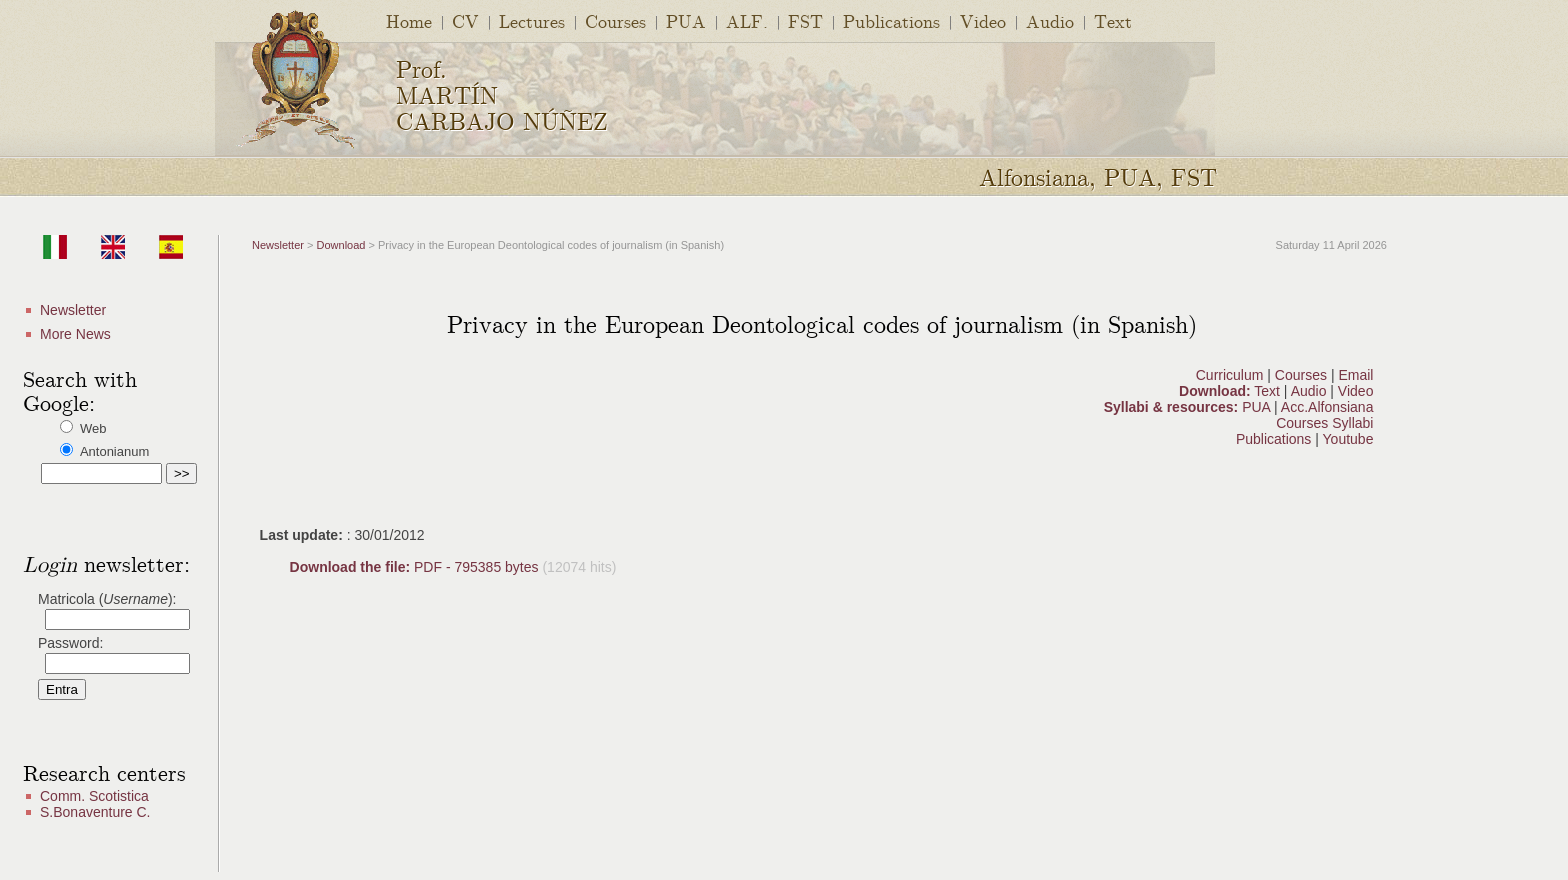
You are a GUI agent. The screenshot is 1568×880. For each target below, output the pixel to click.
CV (465, 20)
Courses (615, 20)
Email (1355, 375)
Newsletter (73, 310)
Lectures (532, 20)
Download (341, 245)
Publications (891, 20)
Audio (1050, 20)
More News (75, 334)
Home (409, 20)
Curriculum (1232, 375)
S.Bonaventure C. (95, 812)
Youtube (1348, 439)
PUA (686, 20)
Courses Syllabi (1324, 423)
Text (1113, 20)
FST (805, 20)
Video (983, 20)
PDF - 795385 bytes (416, 567)
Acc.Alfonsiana (1327, 407)
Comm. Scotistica (94, 796)
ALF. (747, 20)
